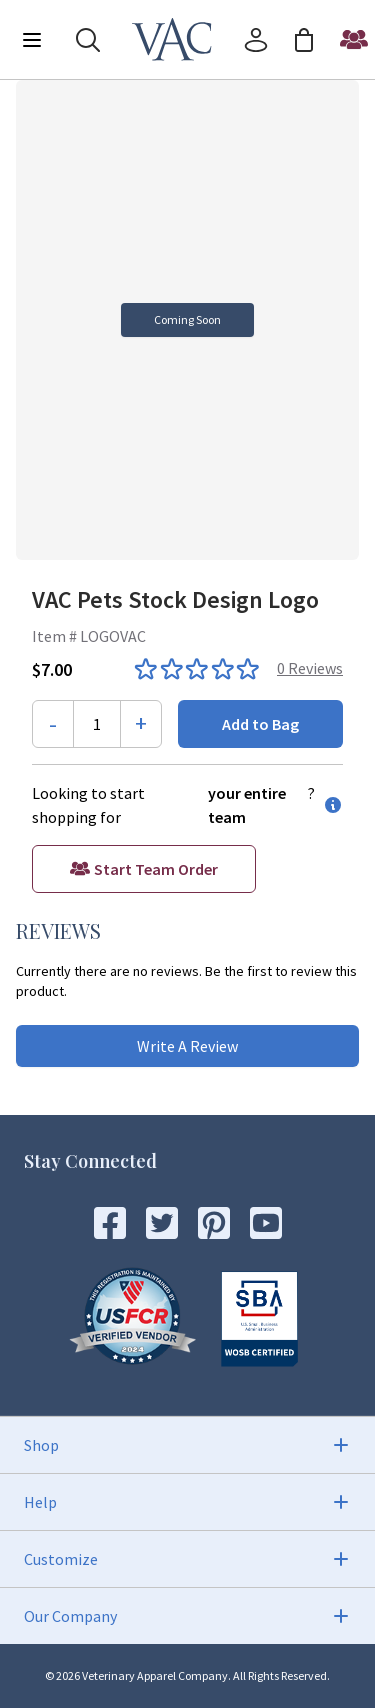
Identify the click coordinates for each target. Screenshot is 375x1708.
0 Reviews (310, 668)
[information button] (329, 805)
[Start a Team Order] (354, 40)
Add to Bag (260, 724)
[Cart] (304, 40)
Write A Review (187, 1046)
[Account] (256, 40)
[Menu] (32, 40)
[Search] (88, 40)
